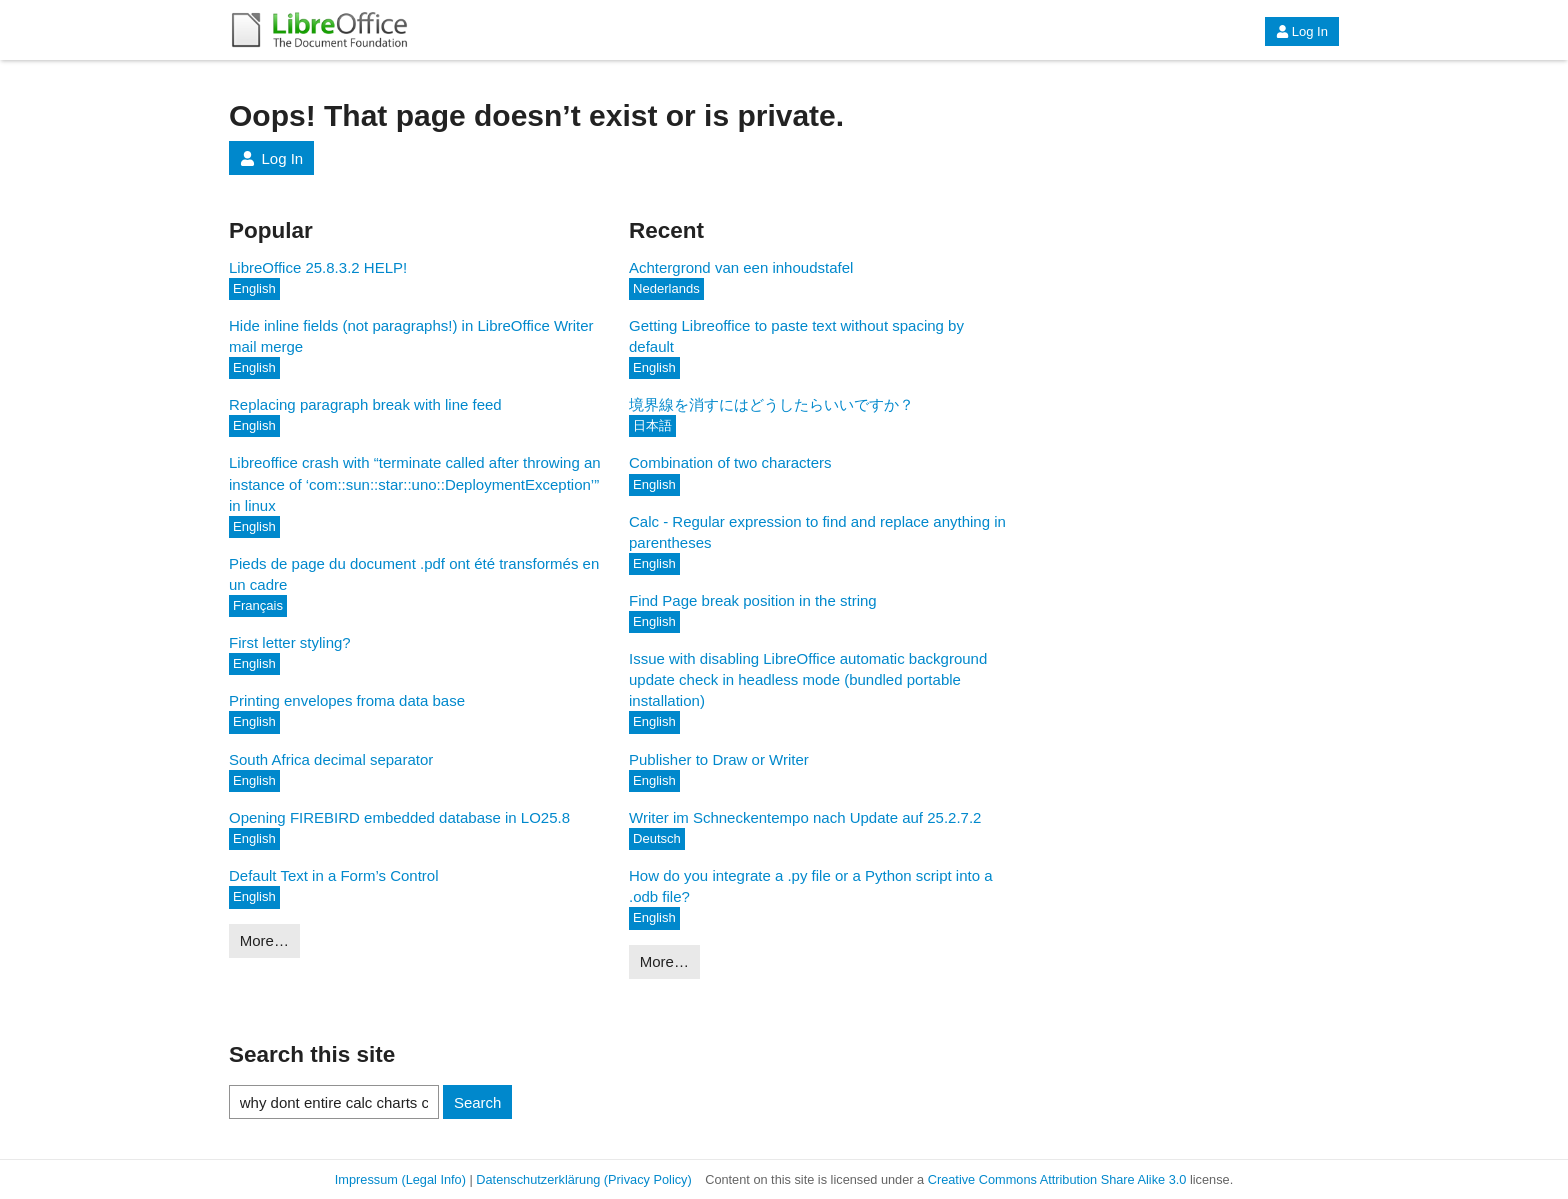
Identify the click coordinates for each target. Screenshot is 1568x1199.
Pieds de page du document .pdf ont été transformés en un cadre (414, 574)
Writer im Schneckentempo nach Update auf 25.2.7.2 (805, 817)
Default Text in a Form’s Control (334, 875)
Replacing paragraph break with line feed (365, 404)
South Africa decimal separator (331, 759)
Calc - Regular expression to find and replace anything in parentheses (817, 532)
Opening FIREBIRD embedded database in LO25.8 (399, 817)
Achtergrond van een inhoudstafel (741, 267)
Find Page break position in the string (753, 600)
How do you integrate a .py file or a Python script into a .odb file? (811, 886)
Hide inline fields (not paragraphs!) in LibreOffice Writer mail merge (411, 336)
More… (264, 940)
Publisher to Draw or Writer (719, 759)
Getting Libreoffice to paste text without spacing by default (796, 336)
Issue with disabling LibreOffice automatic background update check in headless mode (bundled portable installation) (808, 679)
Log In (1302, 31)
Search (478, 1102)
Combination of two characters (730, 462)
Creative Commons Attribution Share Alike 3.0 (1057, 1179)
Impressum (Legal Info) (400, 1179)
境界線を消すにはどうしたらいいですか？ (771, 404)
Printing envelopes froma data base (347, 700)
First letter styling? (290, 642)
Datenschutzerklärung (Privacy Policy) (583, 1179)
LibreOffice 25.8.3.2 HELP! (318, 267)
